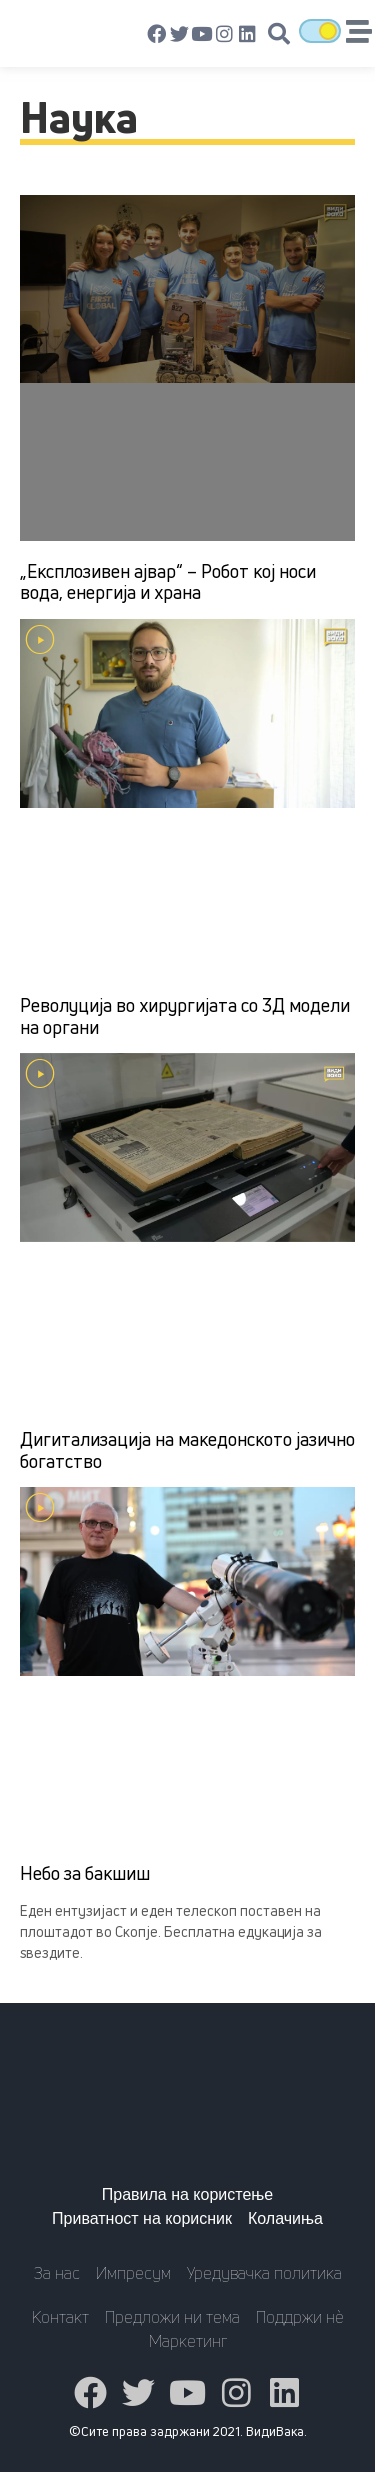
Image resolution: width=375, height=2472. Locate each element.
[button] (279, 34)
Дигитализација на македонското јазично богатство (187, 1450)
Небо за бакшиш (85, 1873)
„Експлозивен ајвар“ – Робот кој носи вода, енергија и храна (168, 582)
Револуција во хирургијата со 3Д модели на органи (185, 1016)
